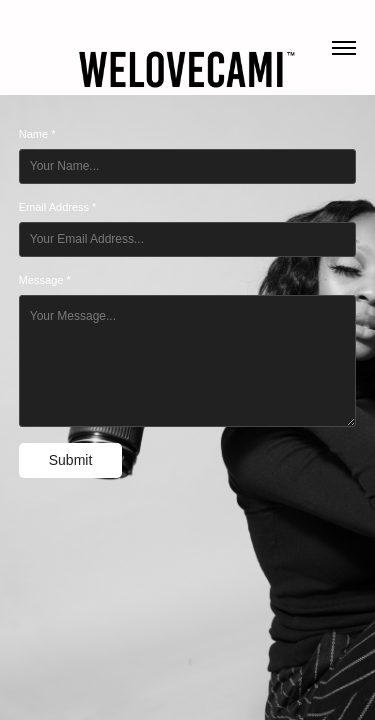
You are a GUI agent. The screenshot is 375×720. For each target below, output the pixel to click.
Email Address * (58, 207)
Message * (45, 280)
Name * (37, 134)
